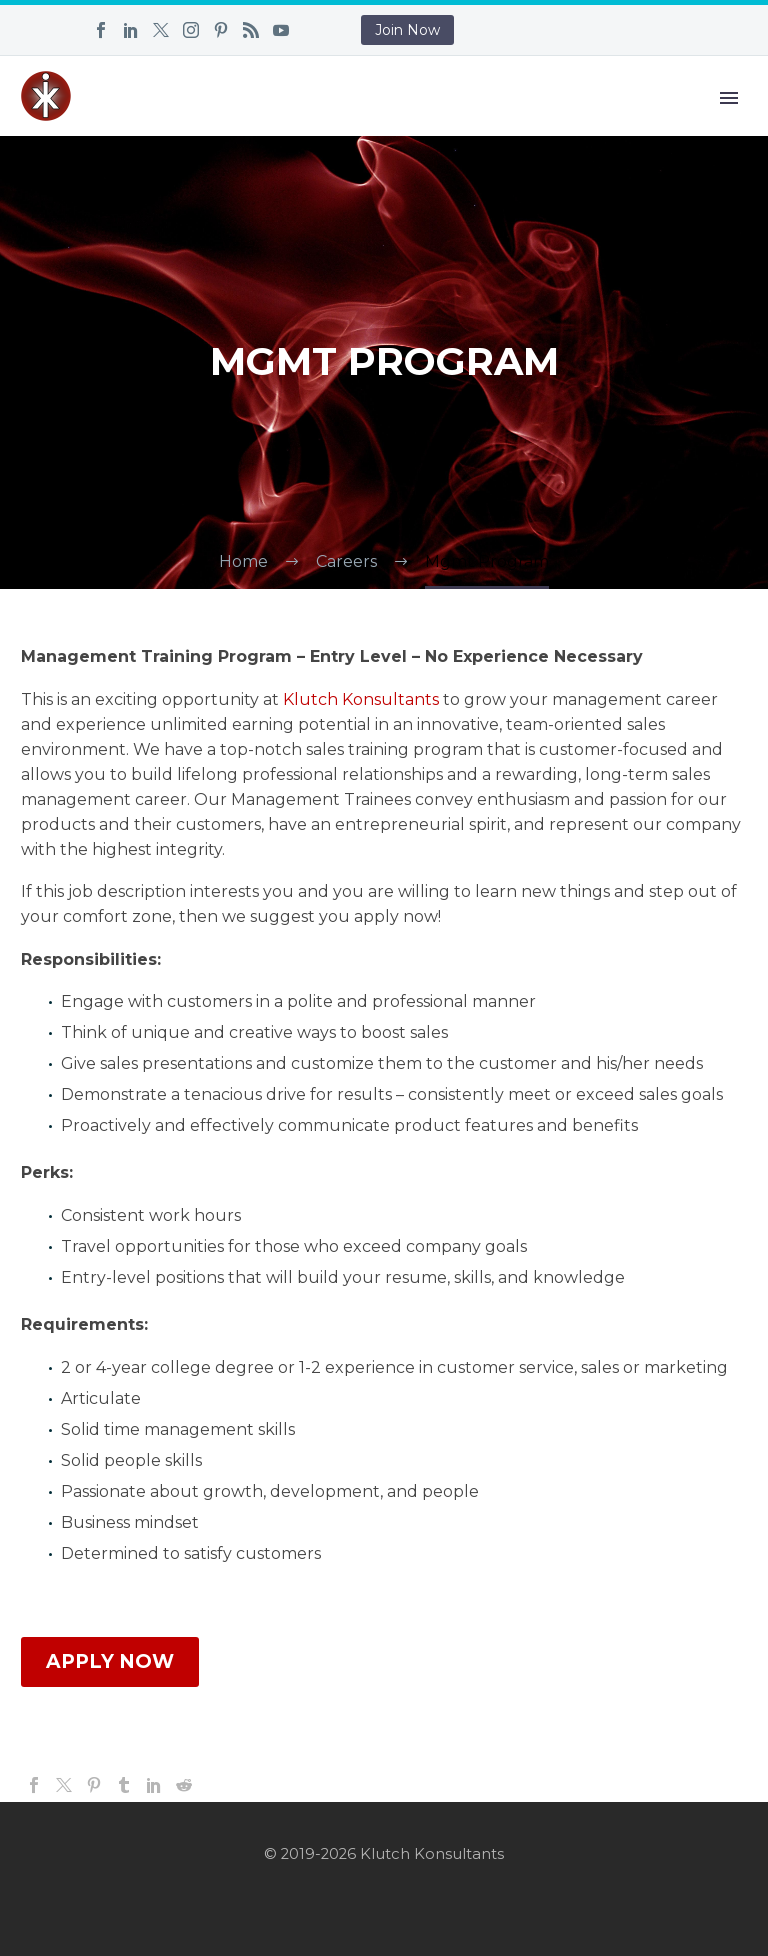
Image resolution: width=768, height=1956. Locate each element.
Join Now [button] (407, 30)
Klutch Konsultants (361, 699)
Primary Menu (729, 98)
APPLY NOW (110, 1661)
